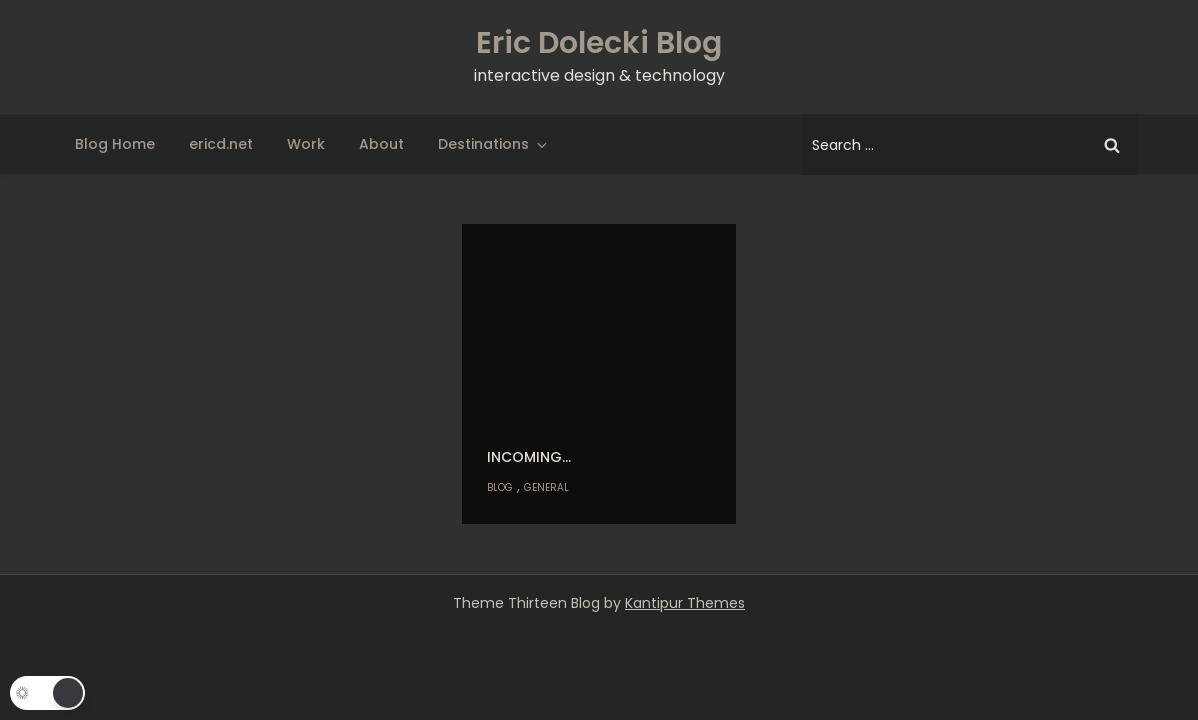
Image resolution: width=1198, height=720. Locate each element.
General (546, 487)
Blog (500, 487)
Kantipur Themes (685, 603)
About (381, 144)
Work (306, 144)
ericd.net (221, 144)
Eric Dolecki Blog (599, 43)
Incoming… (529, 457)
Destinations (494, 144)
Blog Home (115, 144)
